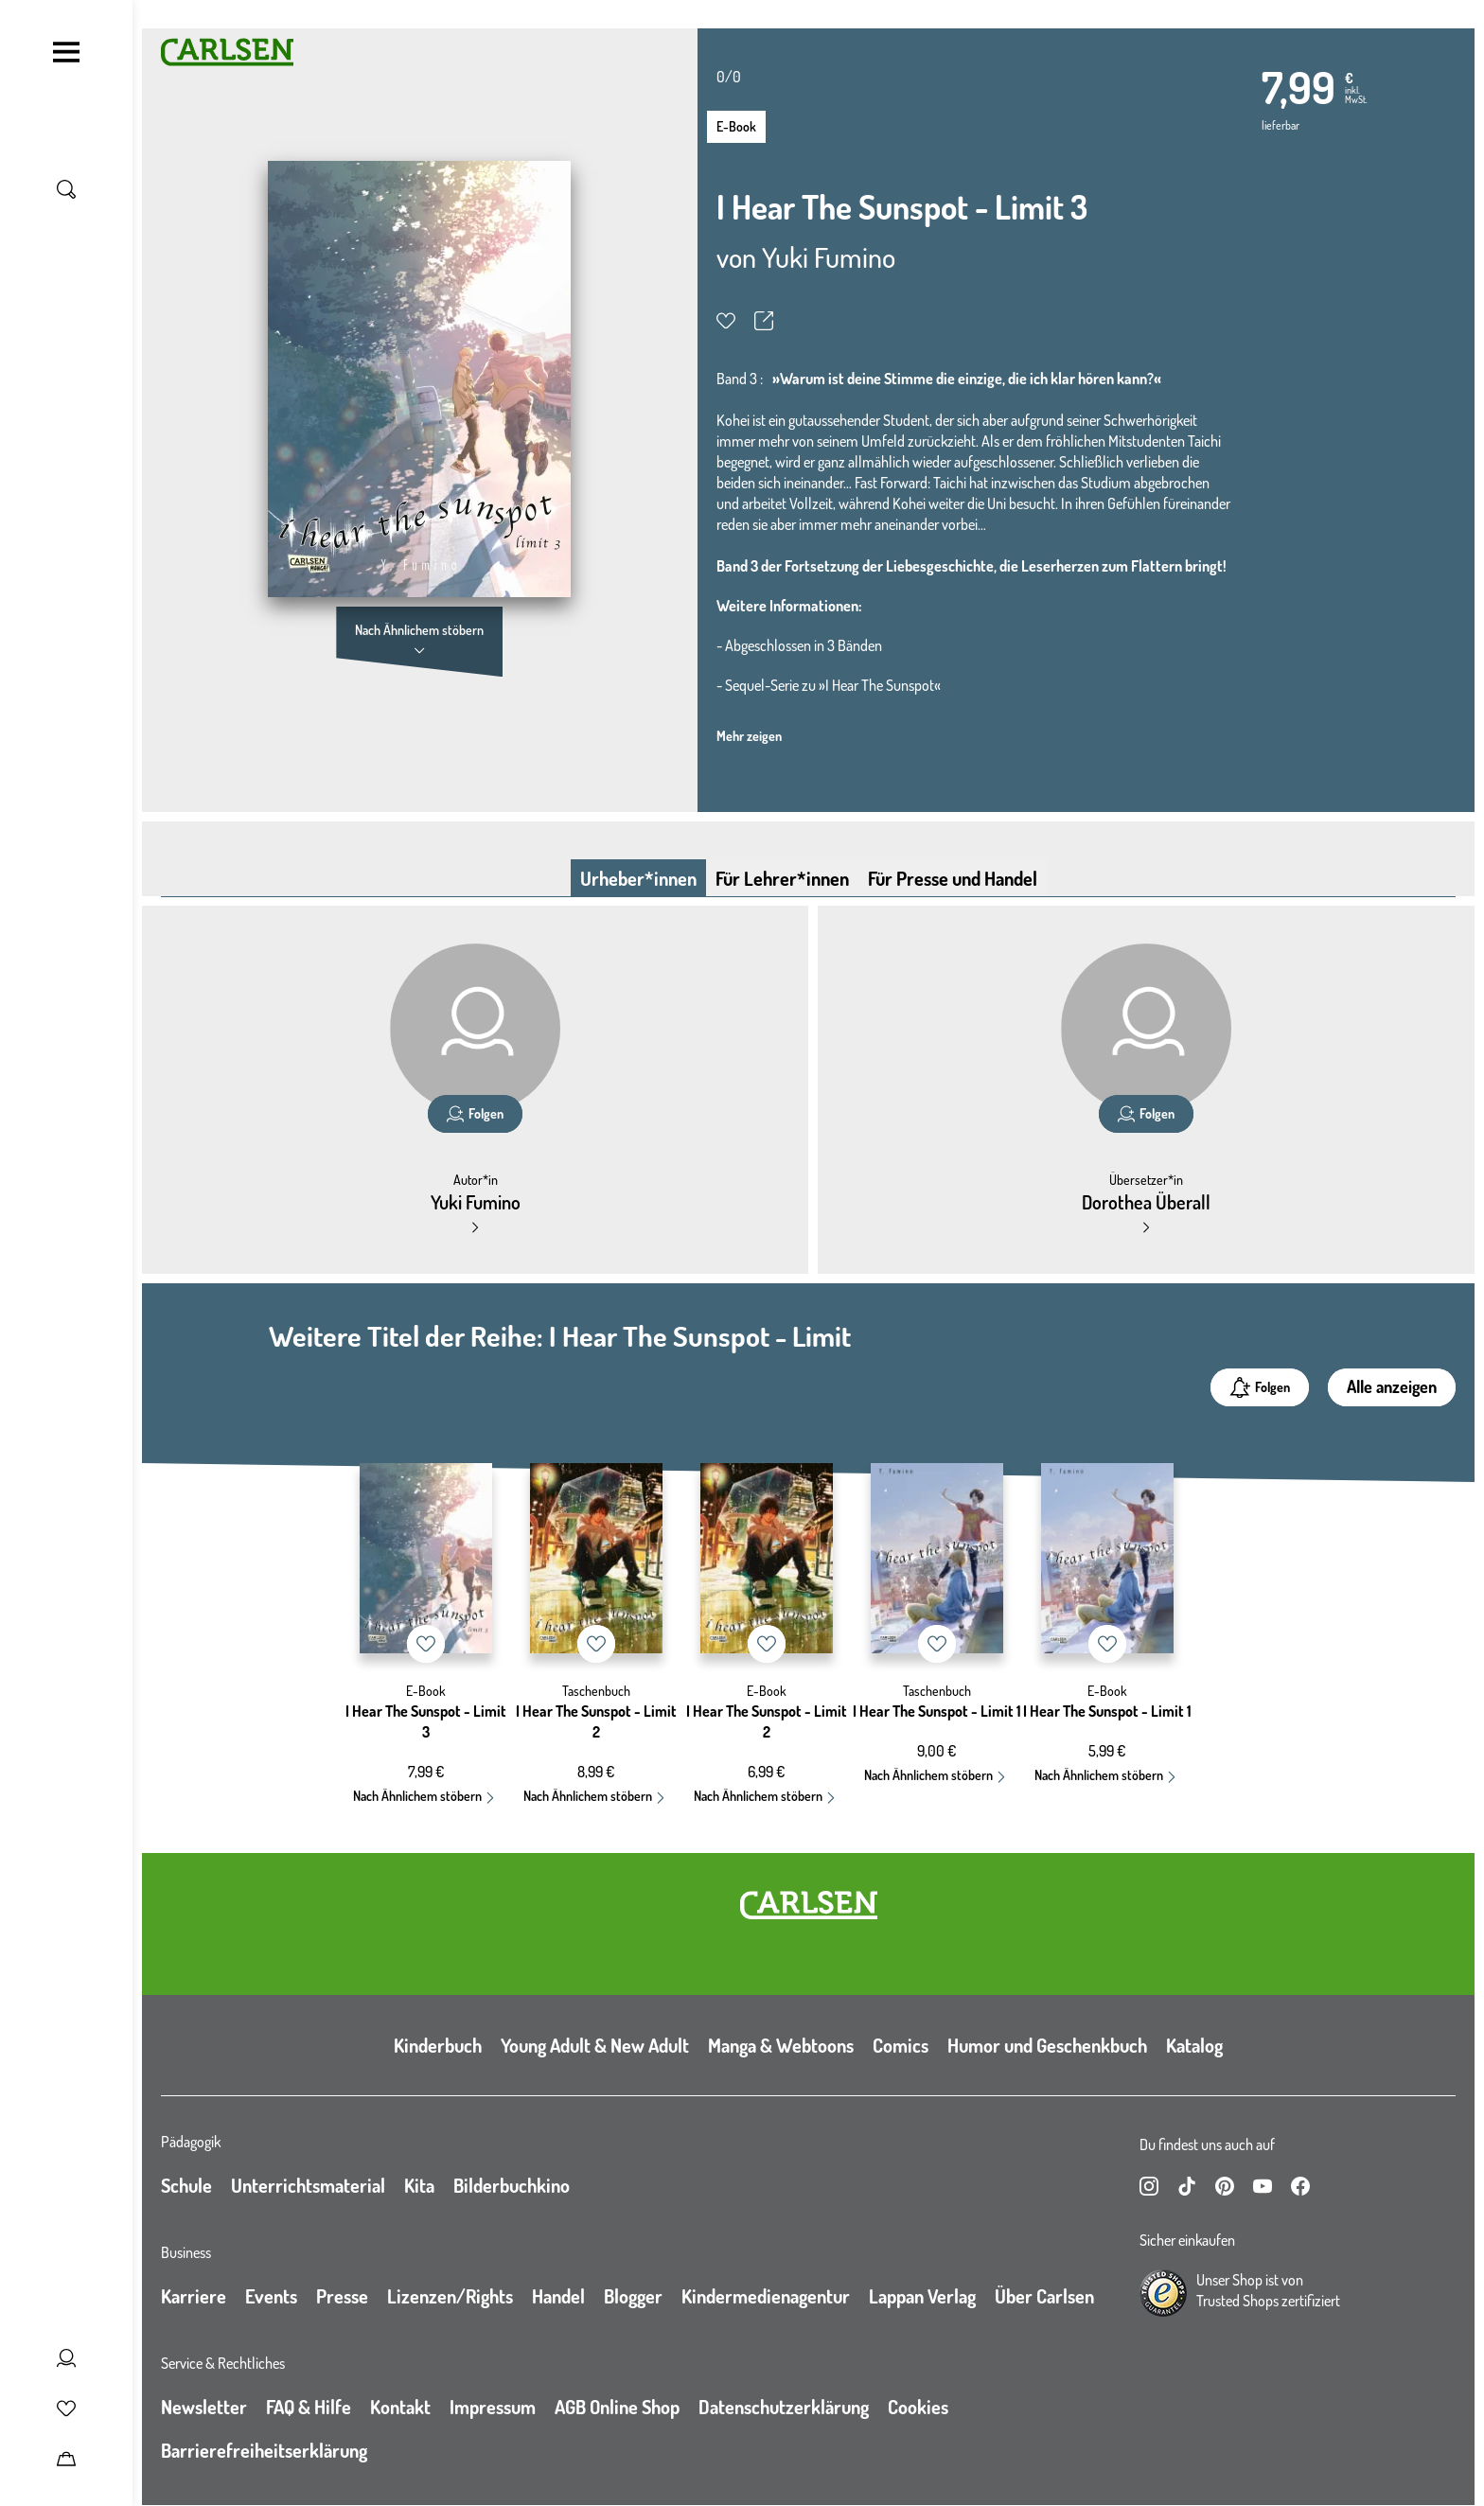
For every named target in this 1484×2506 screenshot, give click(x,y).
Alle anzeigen (1392, 1386)
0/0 (728, 76)
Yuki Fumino (828, 256)
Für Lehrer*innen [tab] (782, 878)
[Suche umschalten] (66, 189)
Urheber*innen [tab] (638, 878)
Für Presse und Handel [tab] (952, 878)
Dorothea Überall (1146, 1202)
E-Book (736, 126)
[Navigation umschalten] (66, 52)
